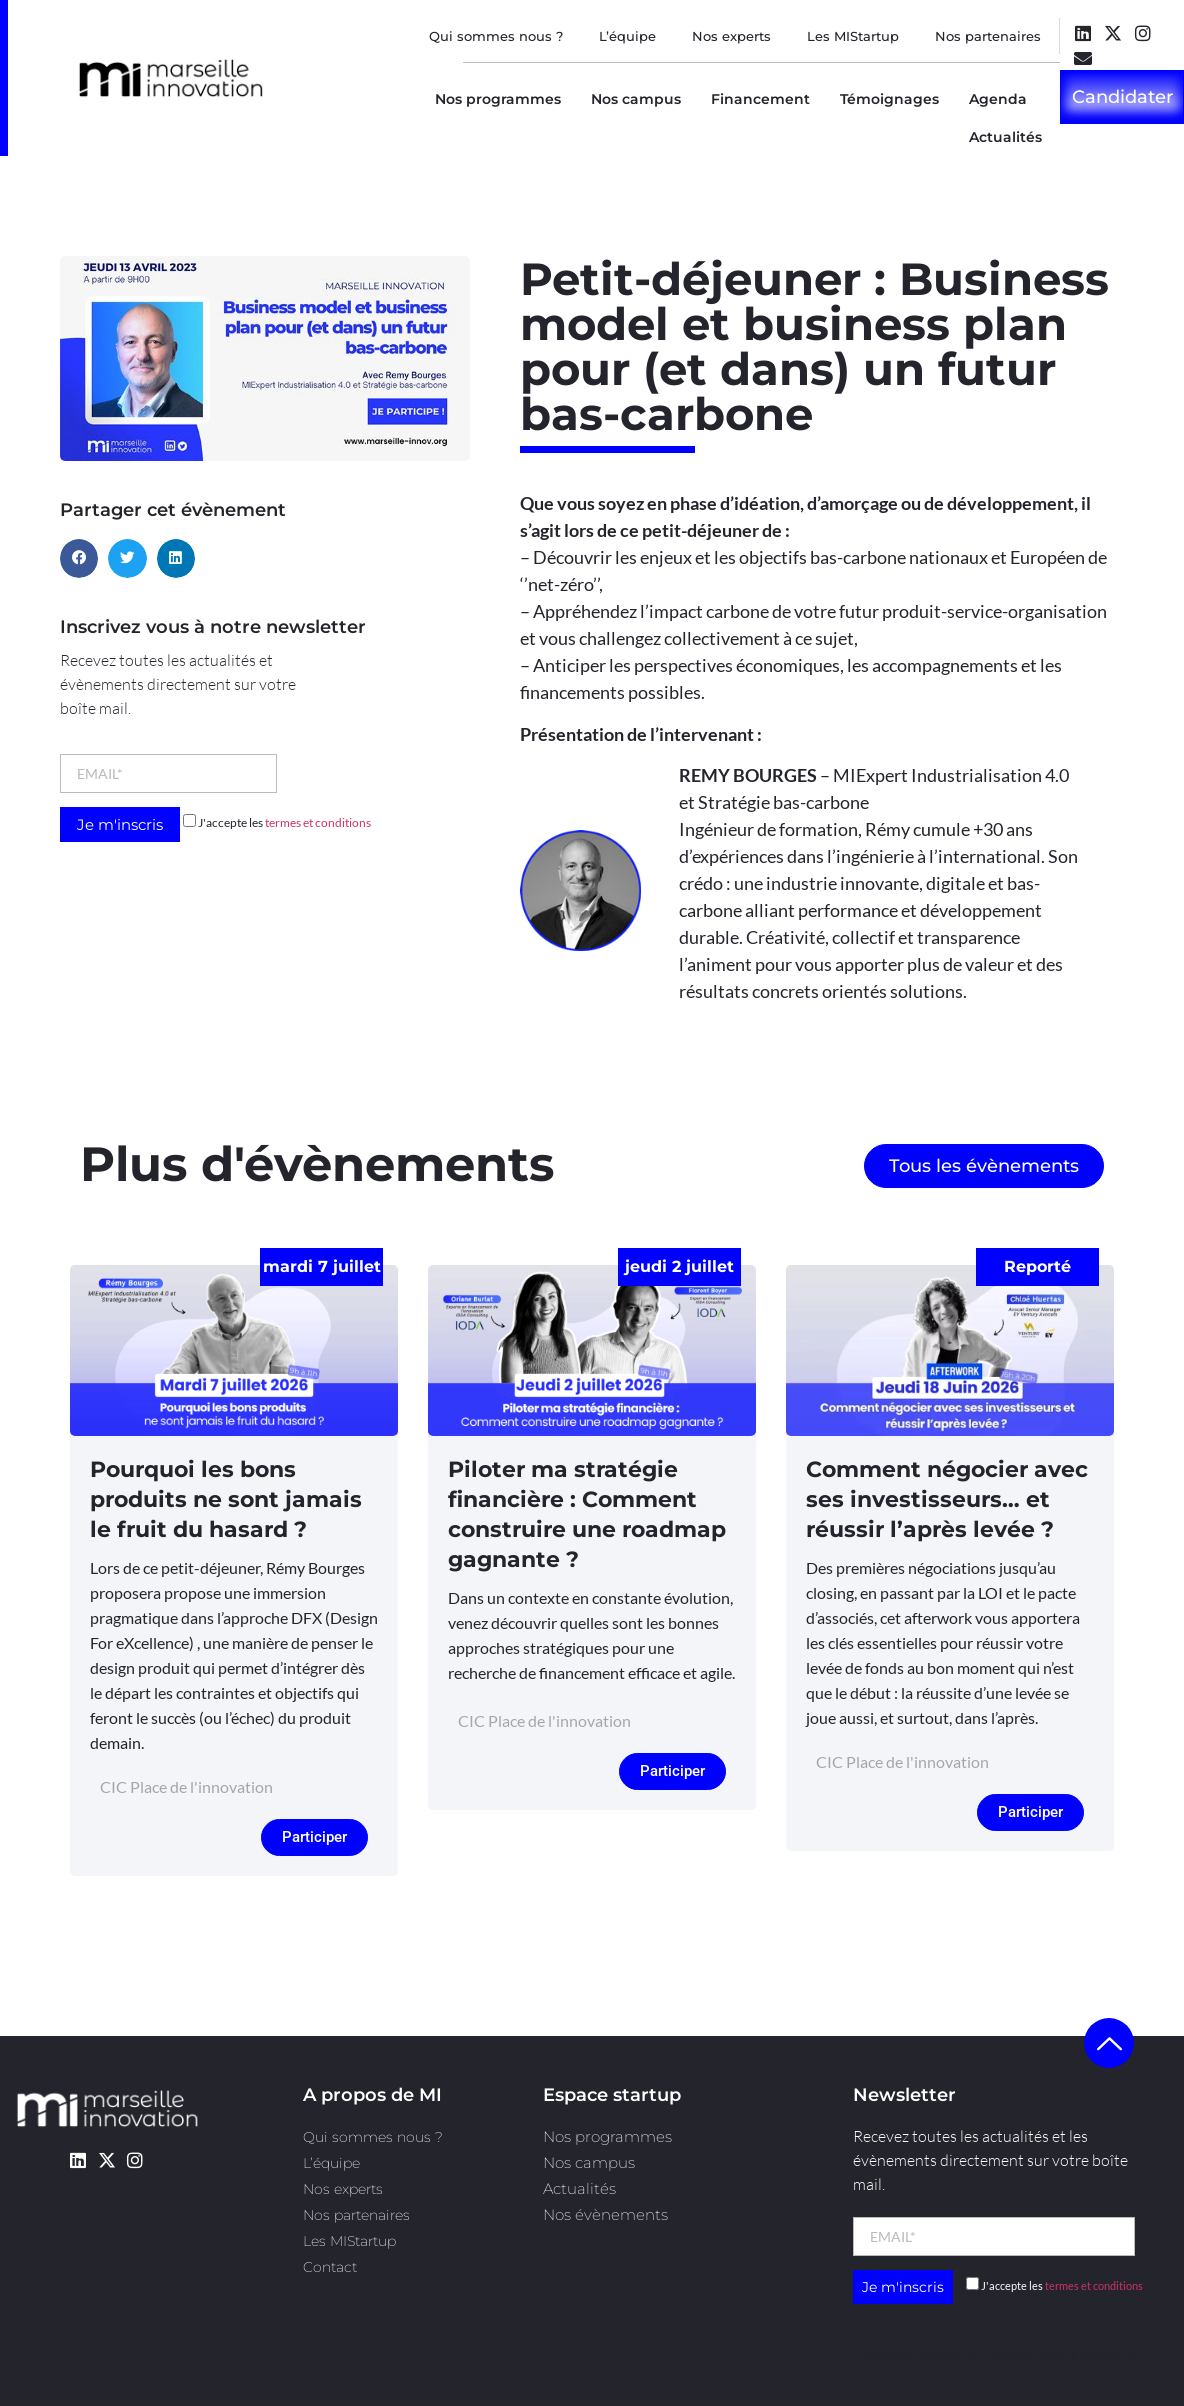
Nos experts (731, 36)
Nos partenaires (988, 36)
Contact (330, 2267)
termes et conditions (318, 822)
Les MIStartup (853, 36)
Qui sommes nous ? (496, 36)
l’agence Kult (1027, 2353)
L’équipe (627, 36)
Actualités (1005, 137)
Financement (760, 99)
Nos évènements (605, 2214)
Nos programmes (498, 99)
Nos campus (636, 99)
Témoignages (889, 99)
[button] (79, 558)
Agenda (998, 99)
